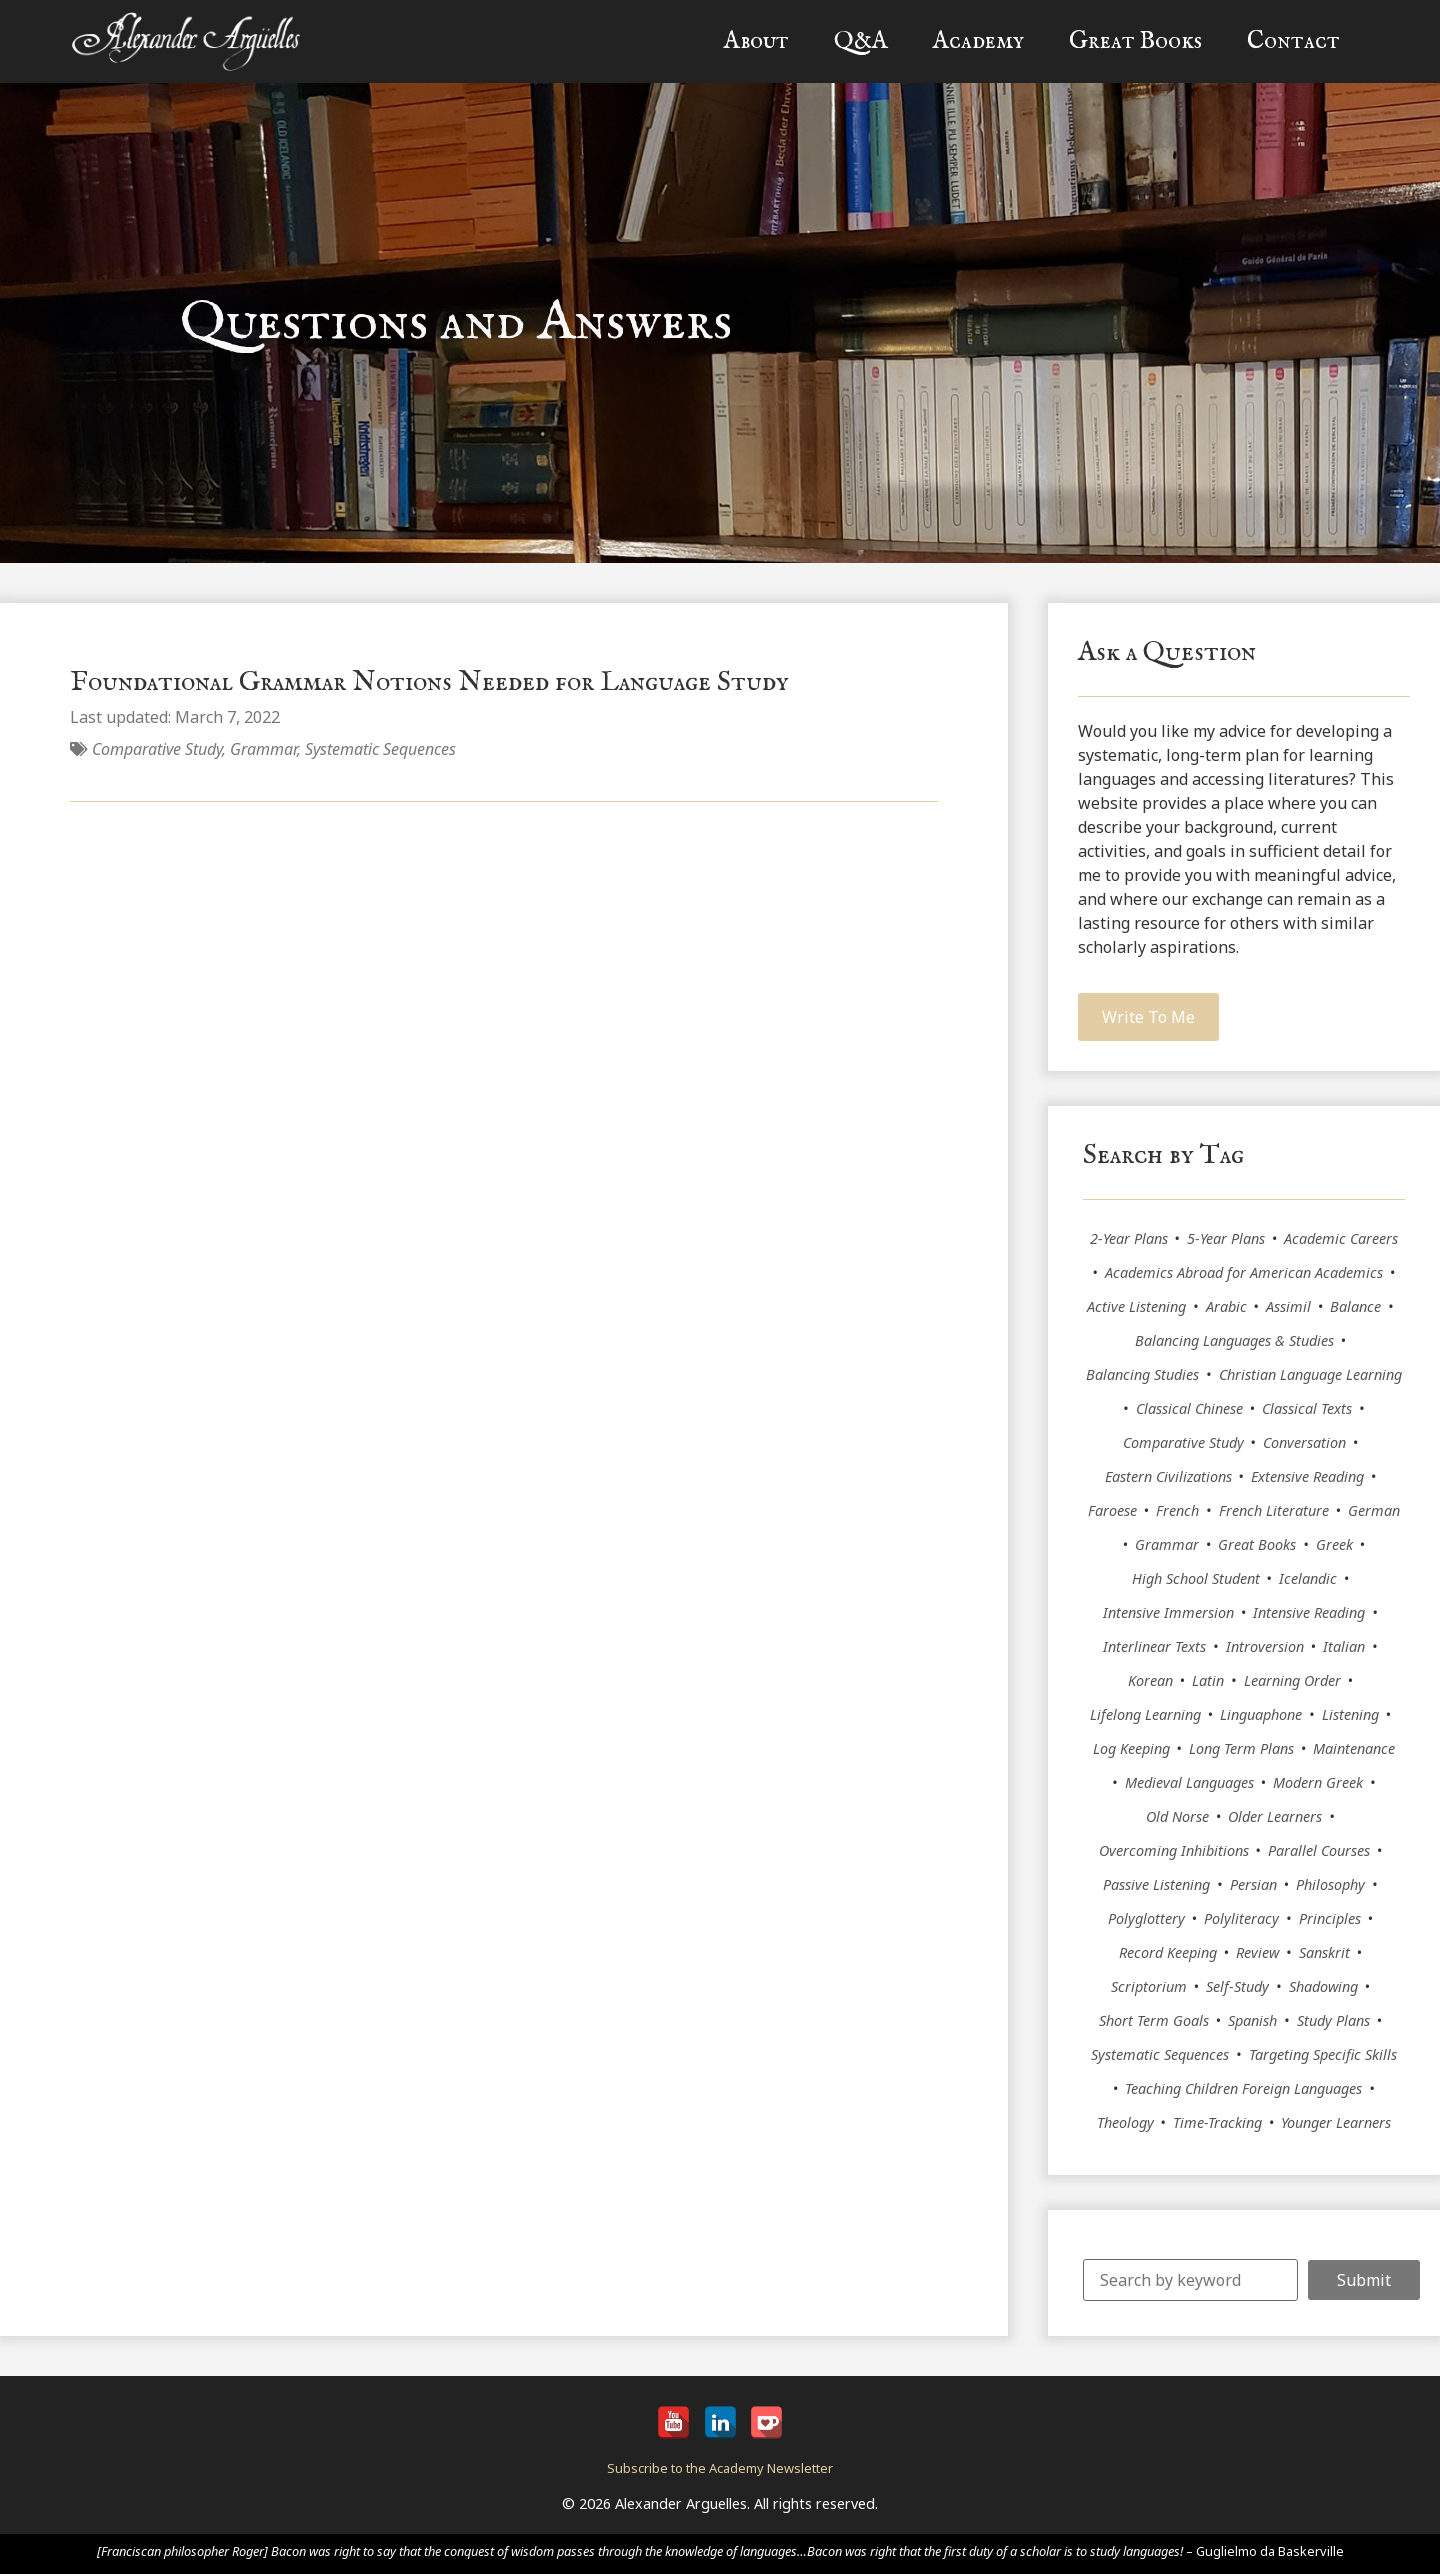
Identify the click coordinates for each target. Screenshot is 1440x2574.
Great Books (1135, 41)
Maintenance (1354, 1748)
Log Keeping (1131, 1748)
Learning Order (1292, 1680)
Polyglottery (1146, 1918)
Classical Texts (1307, 1408)
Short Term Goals (1154, 2020)
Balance (1355, 1306)
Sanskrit (1324, 1952)
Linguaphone (1261, 1714)
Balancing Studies (1142, 1374)
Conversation (1304, 1442)
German (1374, 1510)
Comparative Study (157, 749)
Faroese (1112, 1510)
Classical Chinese (1189, 1408)
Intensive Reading (1309, 1612)
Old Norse (1177, 1816)
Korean (1150, 1680)
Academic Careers (1341, 1238)
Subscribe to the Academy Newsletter (720, 2468)
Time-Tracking (1217, 2122)
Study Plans (1333, 2020)
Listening (1350, 1714)
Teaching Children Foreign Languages (1243, 2088)
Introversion (1265, 1646)
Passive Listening (1156, 1884)
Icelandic (1308, 1578)
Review (1257, 1952)
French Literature (1274, 1510)
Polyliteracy (1241, 1918)
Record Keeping (1168, 1952)
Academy (978, 41)
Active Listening (1136, 1306)
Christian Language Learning (1310, 1374)
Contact (1293, 41)
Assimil (1288, 1306)
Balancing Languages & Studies (1234, 1340)
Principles (1330, 1918)
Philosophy (1330, 1884)
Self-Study (1237, 1986)
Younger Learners (1336, 2122)
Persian (1253, 1884)
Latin (1208, 1680)
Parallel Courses (1319, 1850)
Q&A (861, 41)
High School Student (1196, 1578)
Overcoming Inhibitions (1174, 1850)
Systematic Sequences (380, 749)
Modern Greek (1318, 1782)
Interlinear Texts (1154, 1646)
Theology (1125, 2122)
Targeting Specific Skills (1323, 2054)
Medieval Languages (1189, 1782)
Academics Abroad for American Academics (1244, 1272)
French (1177, 1510)
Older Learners (1275, 1816)
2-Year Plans (1129, 1238)
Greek (1334, 1544)
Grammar (263, 749)
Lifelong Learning (1145, 1714)
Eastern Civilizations (1168, 1476)
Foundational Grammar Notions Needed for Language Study (429, 682)
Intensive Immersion (1168, 1612)
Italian (1344, 1646)
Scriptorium (1149, 1986)
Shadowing (1323, 1986)
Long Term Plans (1241, 1748)
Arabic (1226, 1306)
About (756, 41)
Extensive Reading (1307, 1476)
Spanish (1252, 2020)
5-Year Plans (1226, 1238)
